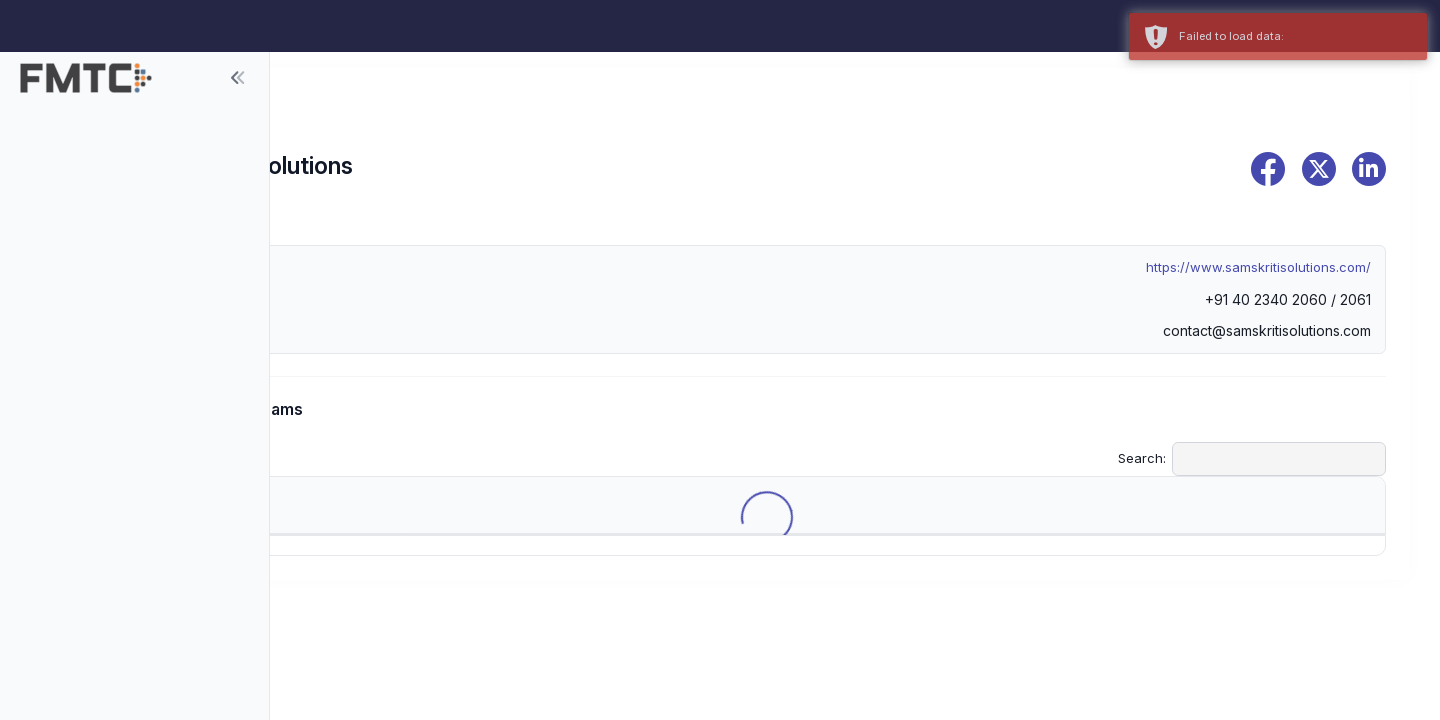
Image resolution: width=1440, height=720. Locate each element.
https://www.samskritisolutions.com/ (1258, 267)
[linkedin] (1369, 169)
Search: (1252, 459)
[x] (1319, 169)
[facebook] (1268, 169)
